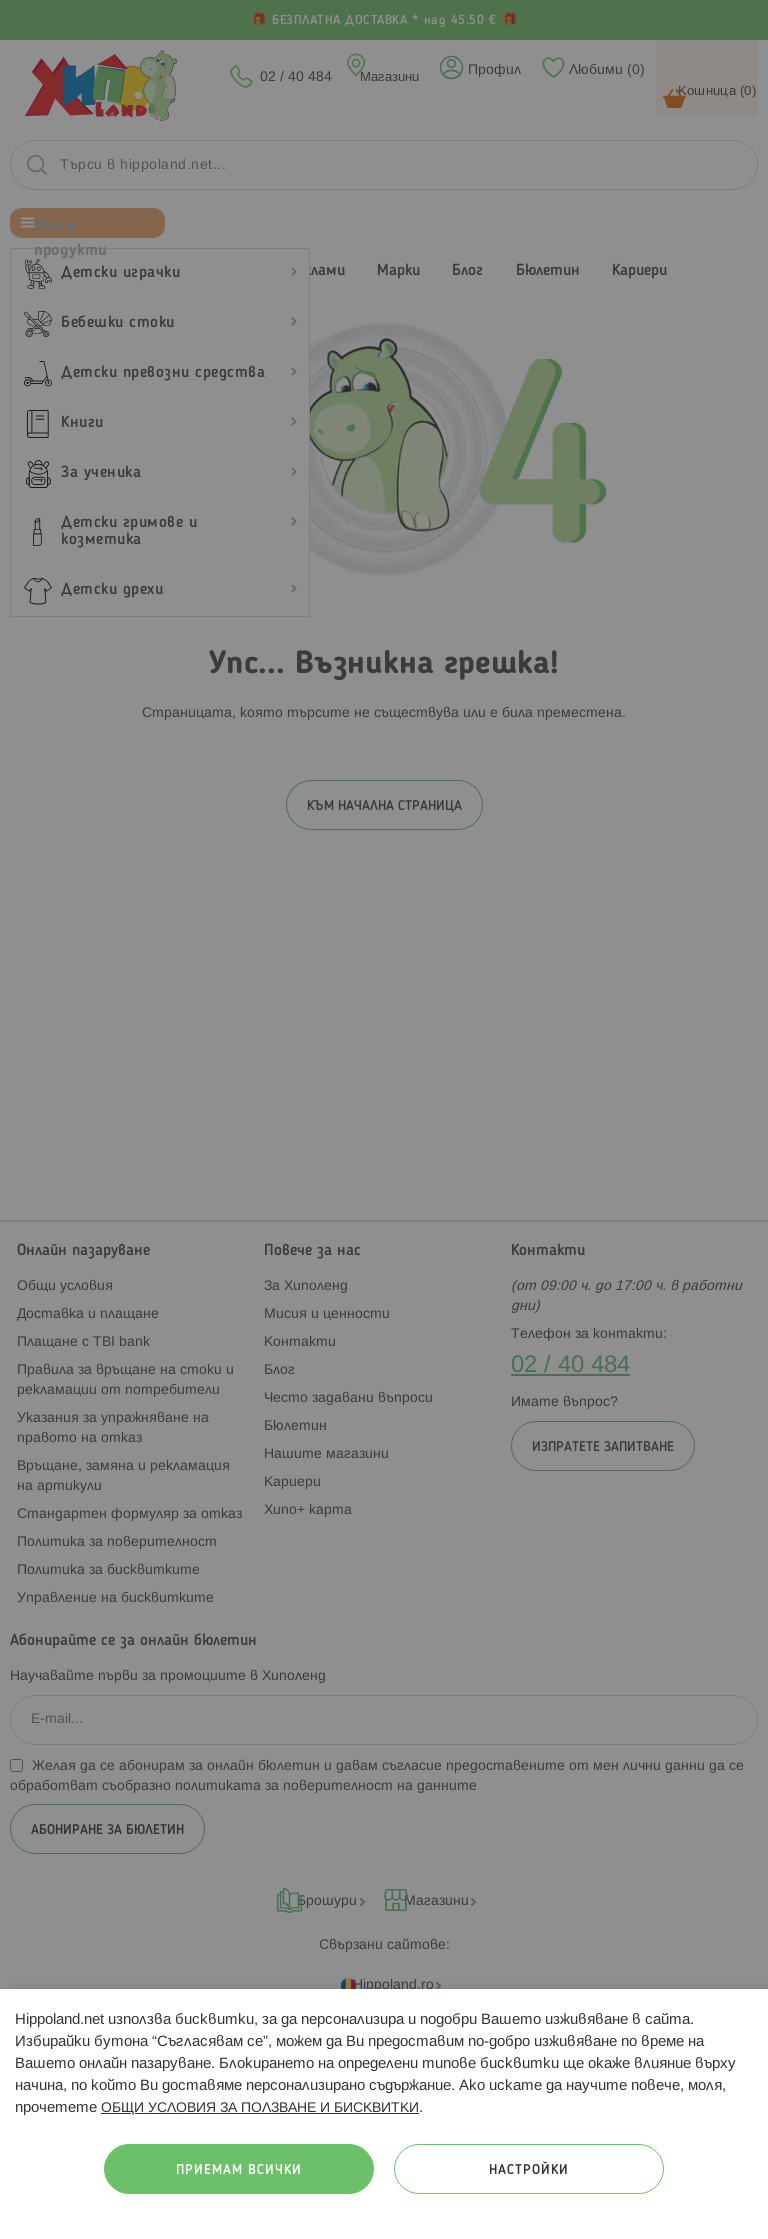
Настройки (529, 2170)
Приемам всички (239, 2170)
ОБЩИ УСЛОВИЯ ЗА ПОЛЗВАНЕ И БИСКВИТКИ (260, 2108)
